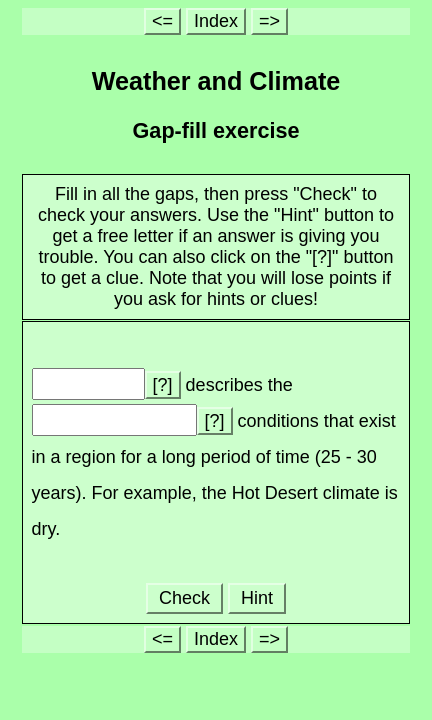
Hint (257, 598)
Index (216, 21)
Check (184, 598)
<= (162, 21)
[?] (163, 385)
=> (269, 21)
